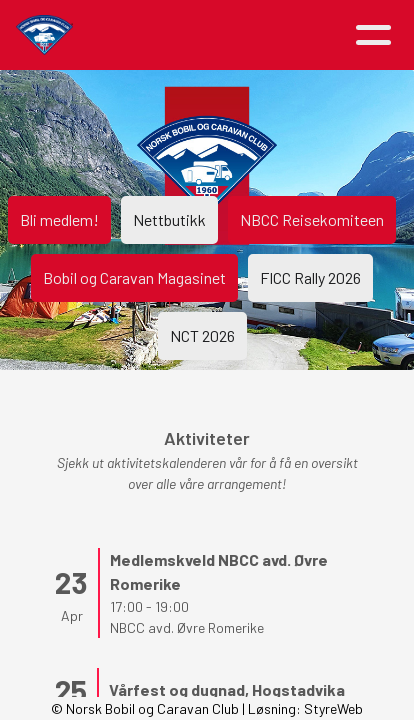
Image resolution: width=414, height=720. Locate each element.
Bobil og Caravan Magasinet (134, 277)
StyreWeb (333, 708)
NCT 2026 (202, 335)
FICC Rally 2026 (310, 277)
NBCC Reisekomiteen (312, 219)
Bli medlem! (59, 219)
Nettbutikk (169, 219)
